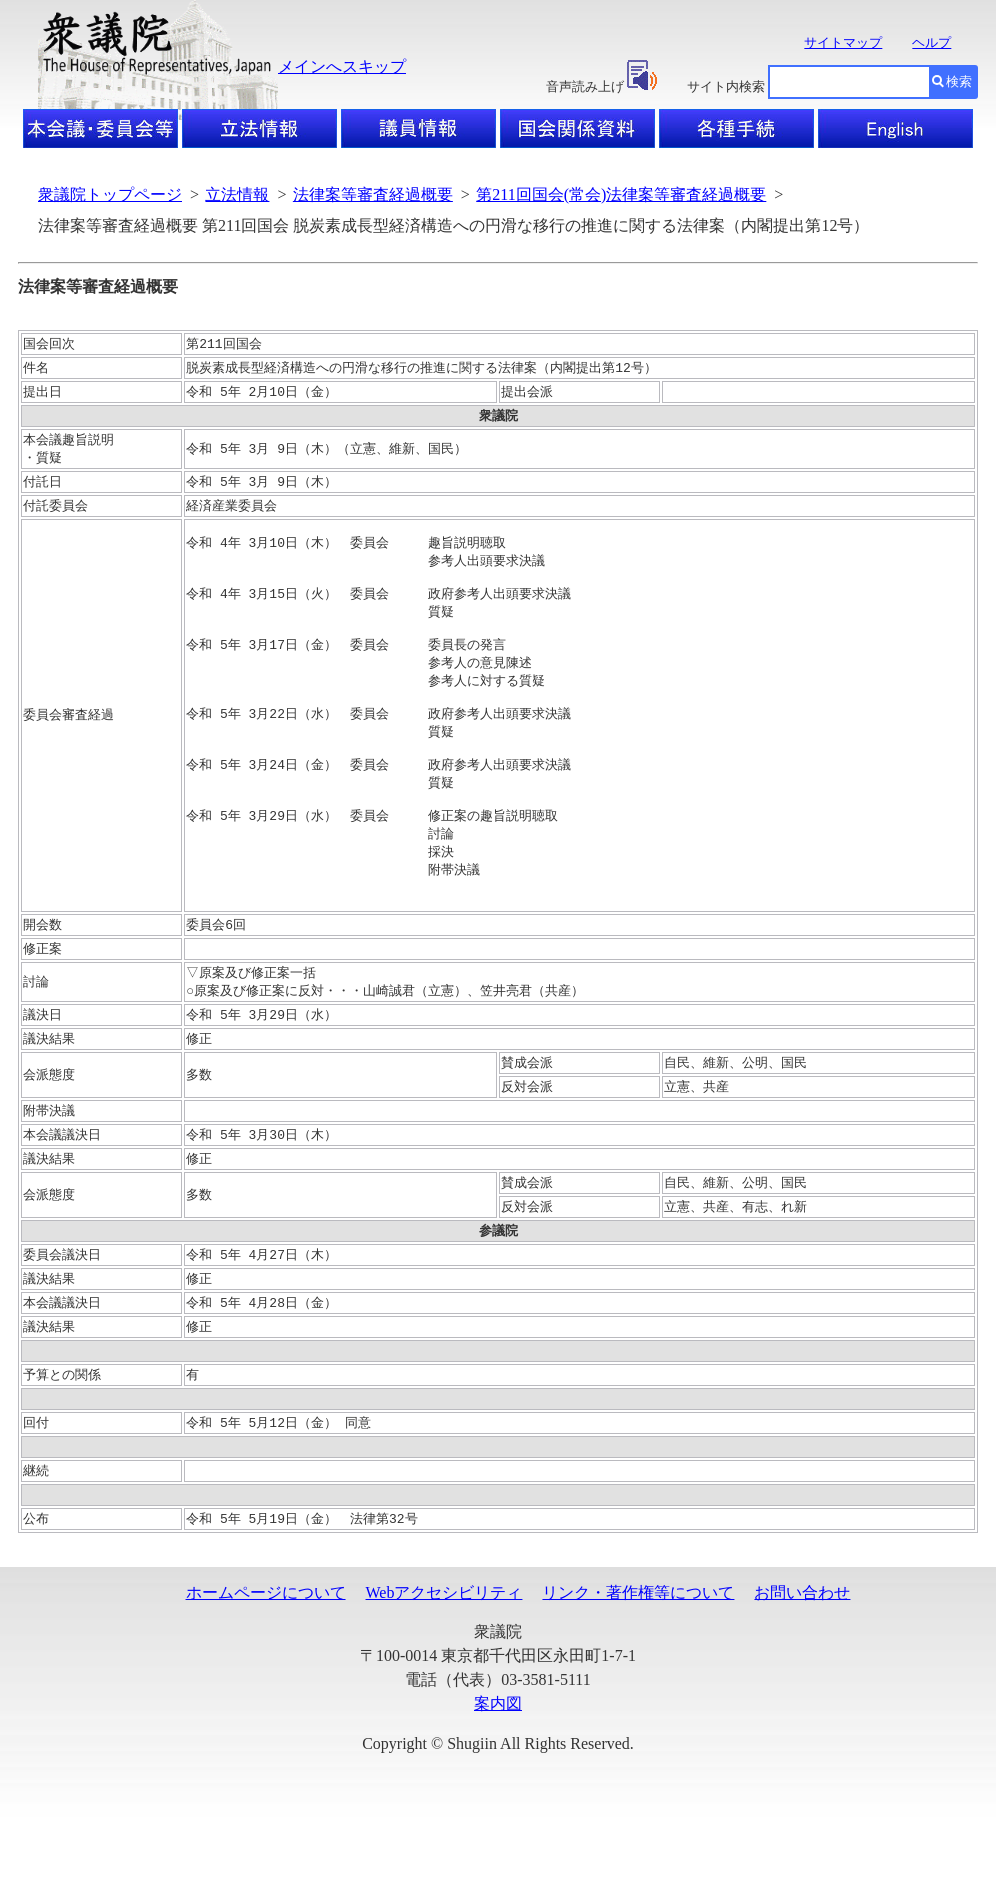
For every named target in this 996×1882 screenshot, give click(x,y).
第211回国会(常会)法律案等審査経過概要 (621, 194)
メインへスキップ (342, 66)
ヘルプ (931, 42)
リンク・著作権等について (638, 1657)
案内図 (498, 1768)
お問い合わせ (802, 1657)
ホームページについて (266, 1657)
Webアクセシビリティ (444, 1657)
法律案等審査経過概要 (373, 194)
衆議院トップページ (110, 194)
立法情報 (237, 194)
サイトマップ (843, 42)
